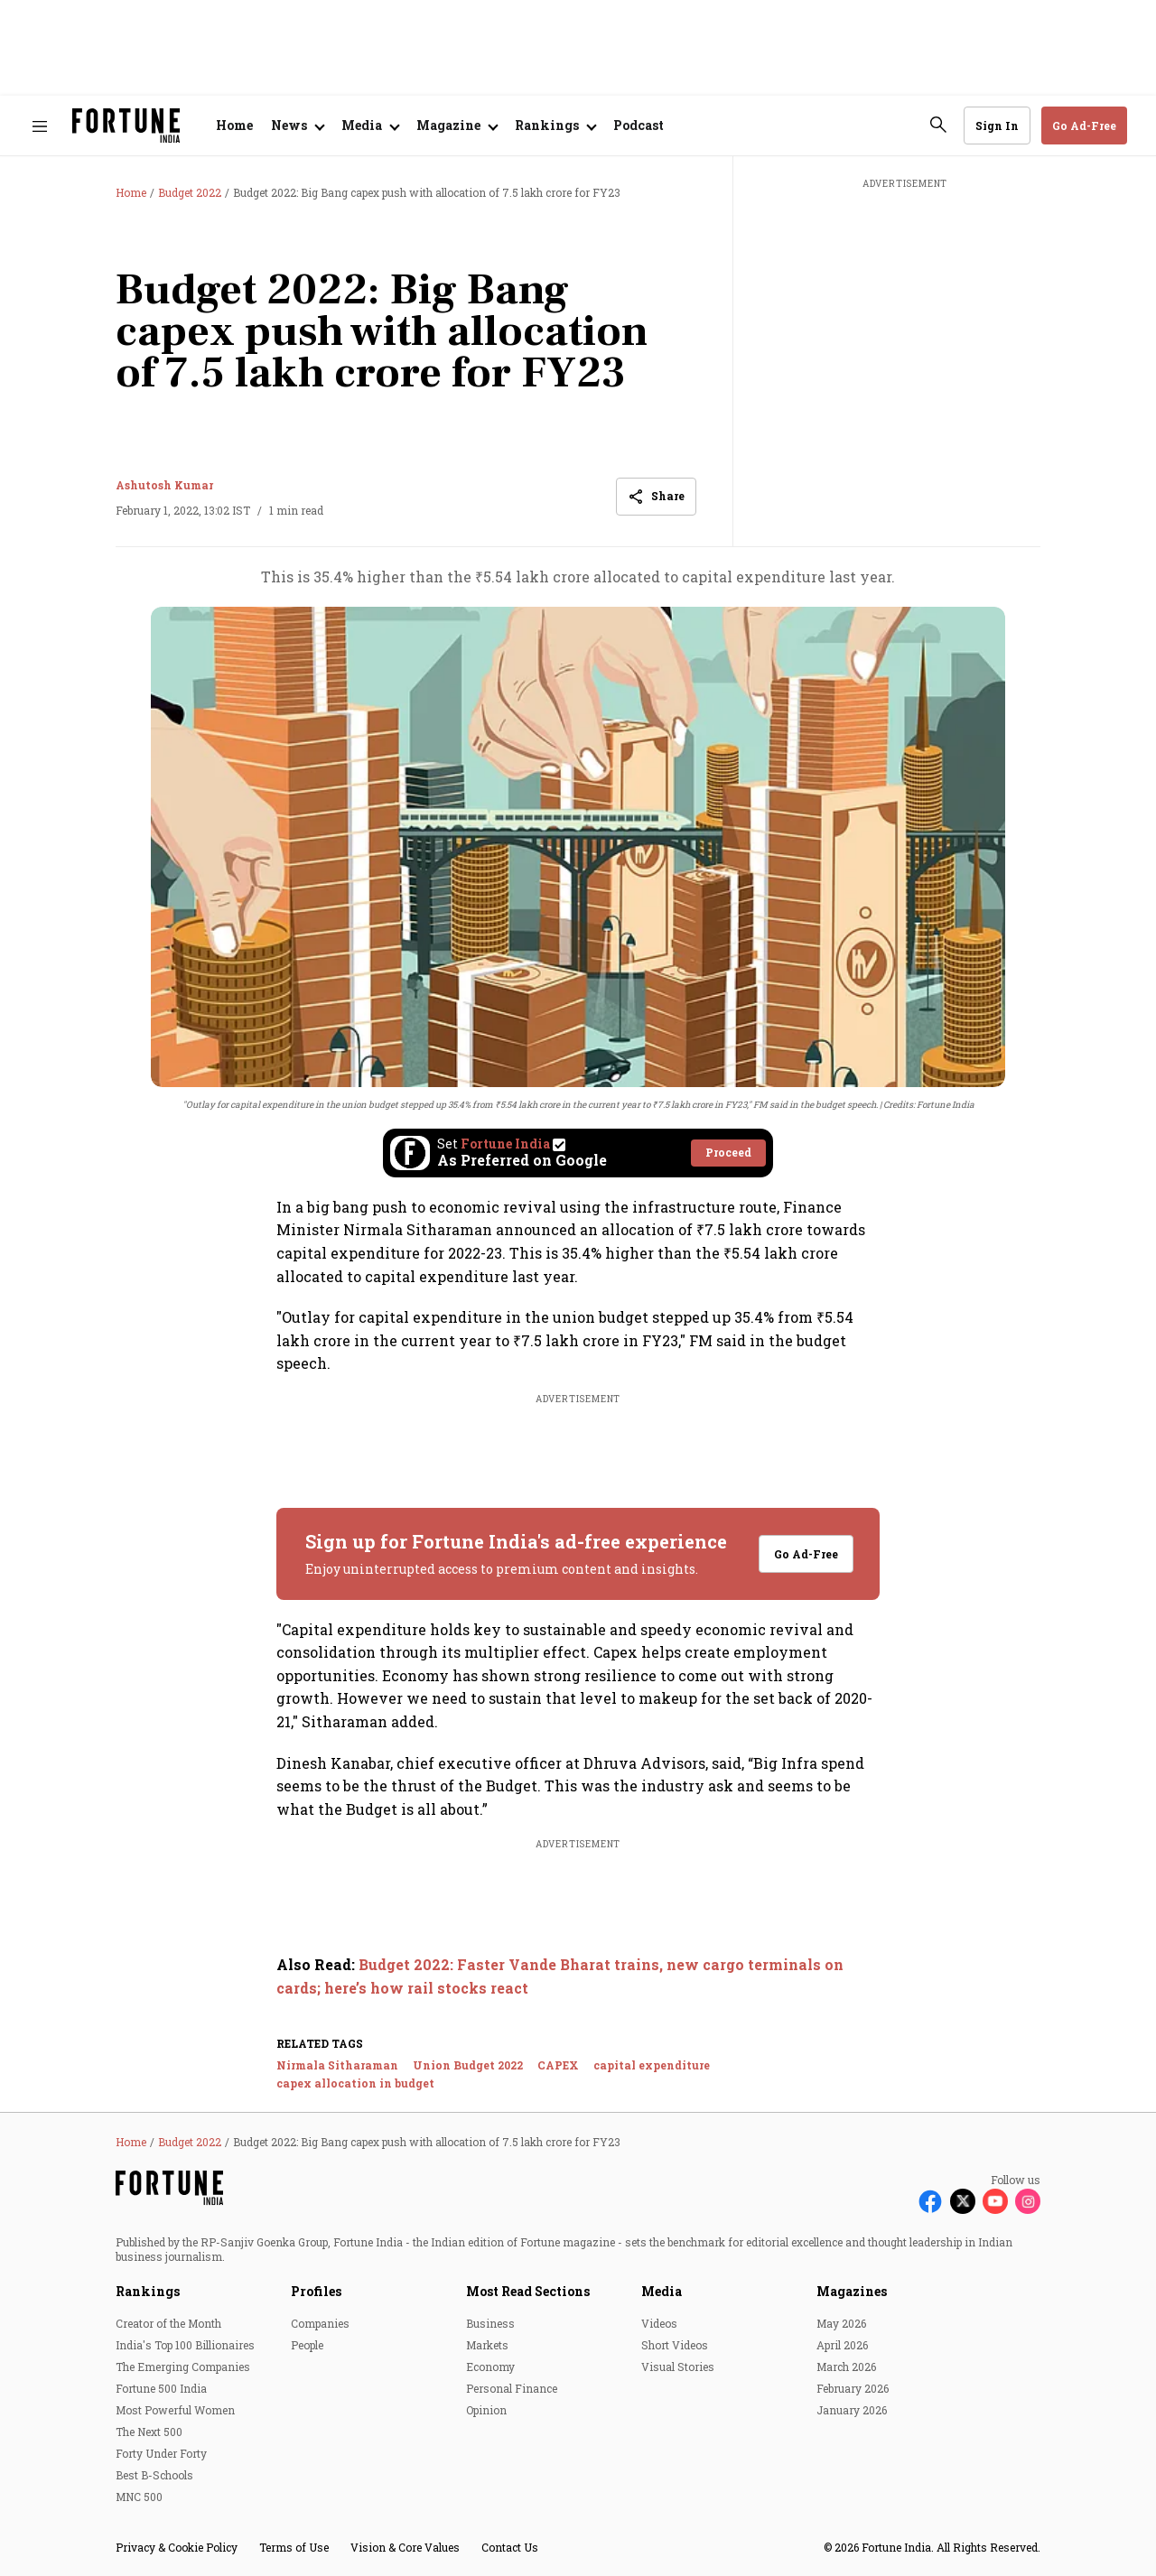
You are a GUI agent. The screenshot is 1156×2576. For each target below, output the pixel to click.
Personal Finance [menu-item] (511, 2388)
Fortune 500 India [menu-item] (161, 2388)
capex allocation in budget (355, 2083)
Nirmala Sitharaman (337, 2065)
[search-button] (938, 124)
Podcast (638, 125)
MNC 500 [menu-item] (139, 2496)
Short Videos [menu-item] (674, 2345)
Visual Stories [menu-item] (677, 2366)
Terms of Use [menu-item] (294, 2547)
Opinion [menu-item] (486, 2410)
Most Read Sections (528, 2291)
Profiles (316, 2291)
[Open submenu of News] (297, 125)
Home (234, 125)
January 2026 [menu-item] (851, 2410)
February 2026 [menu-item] (852, 2388)
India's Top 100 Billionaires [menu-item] (185, 2345)
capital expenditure (651, 2065)
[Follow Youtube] (995, 2201)
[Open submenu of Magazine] (456, 125)
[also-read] (577, 1976)
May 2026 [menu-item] (841, 2323)
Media (661, 2291)
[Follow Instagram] (1027, 2201)
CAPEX (558, 2065)
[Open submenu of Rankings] (555, 125)
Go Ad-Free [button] (1084, 125)
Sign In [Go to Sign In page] (997, 125)
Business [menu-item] (490, 2323)
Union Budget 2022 (468, 2065)
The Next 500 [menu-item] (149, 2431)
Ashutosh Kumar (164, 485)
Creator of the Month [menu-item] (168, 2323)
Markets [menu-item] (487, 2345)
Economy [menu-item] (490, 2366)
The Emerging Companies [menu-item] (183, 2366)
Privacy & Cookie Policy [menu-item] (177, 2547)
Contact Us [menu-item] (509, 2547)
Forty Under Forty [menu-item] (161, 2453)
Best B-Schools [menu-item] (154, 2475)
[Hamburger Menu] (40, 126)
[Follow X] (962, 2201)
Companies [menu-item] (320, 2323)
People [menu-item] (307, 2345)
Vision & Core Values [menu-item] (405, 2547)
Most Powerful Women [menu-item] (175, 2410)
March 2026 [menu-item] (846, 2366)
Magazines (851, 2291)
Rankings (148, 2291)
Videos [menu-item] (659, 2323)
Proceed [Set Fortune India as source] (728, 1152)
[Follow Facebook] (930, 2201)
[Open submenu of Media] (369, 125)
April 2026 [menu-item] (842, 2345)
